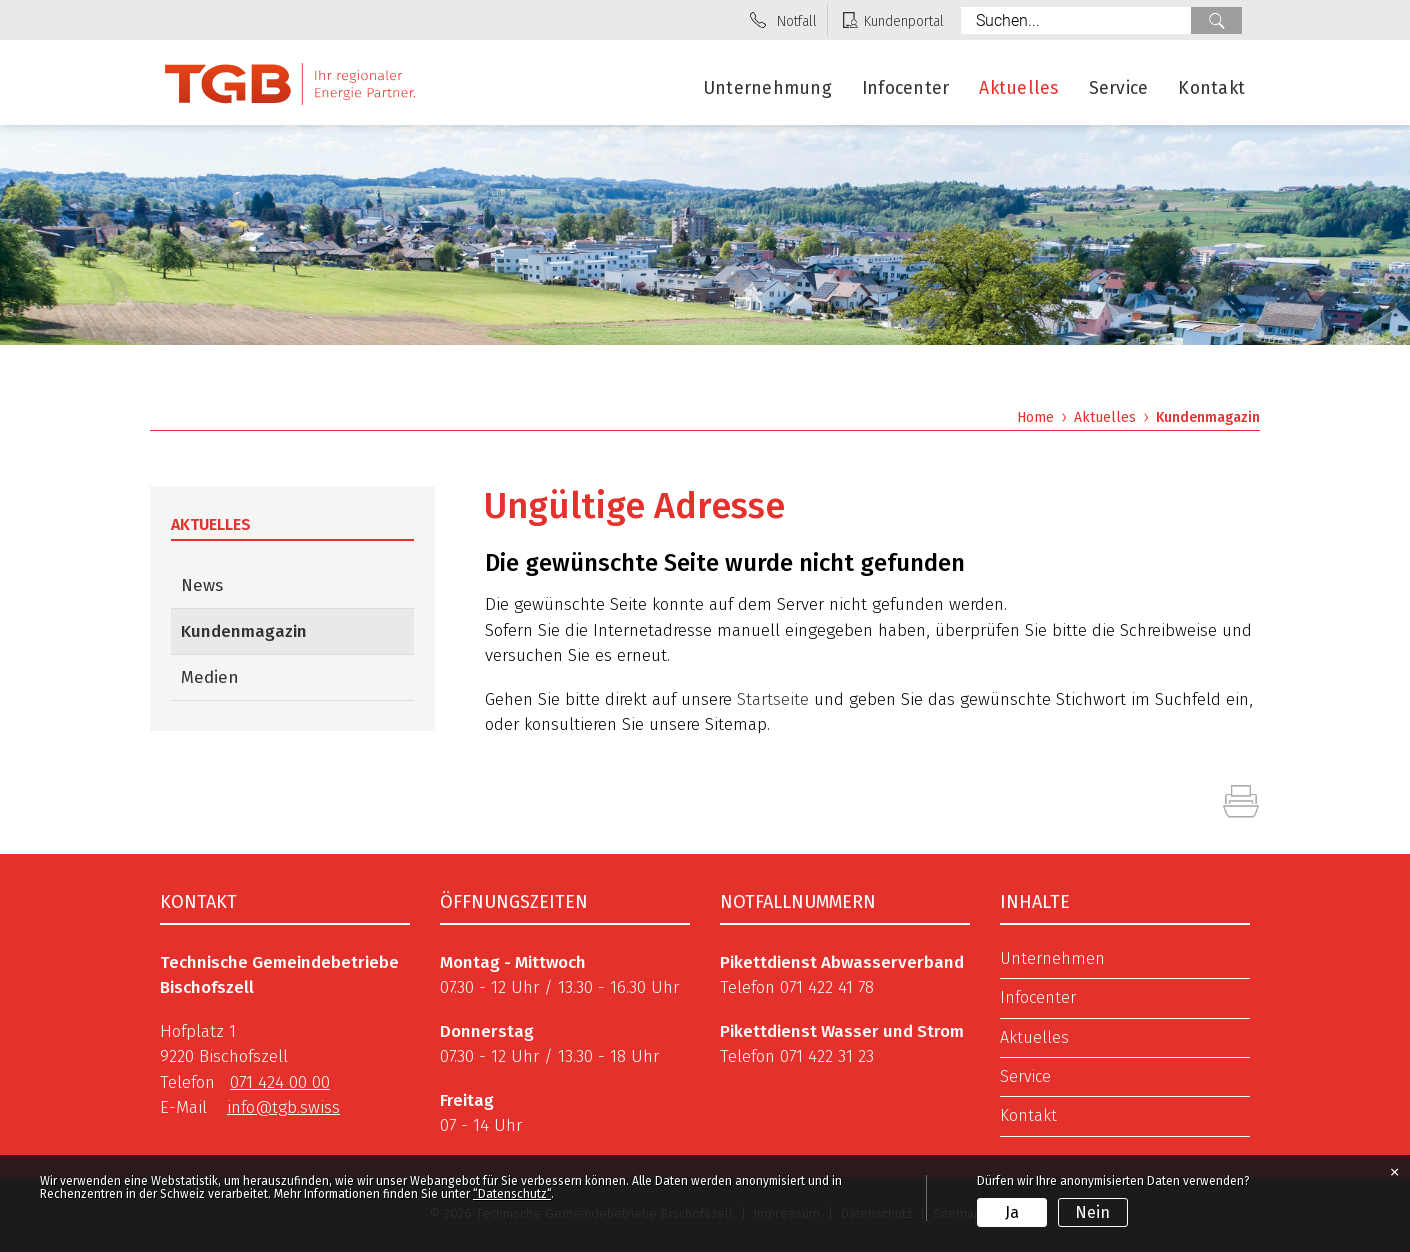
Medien (210, 677)
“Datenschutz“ (512, 1194)
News (202, 585)
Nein (1092, 1212)
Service (1119, 88)
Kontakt (1211, 88)
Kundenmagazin (296, 630)
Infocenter (906, 88)
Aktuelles (1018, 88)
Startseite (773, 699)
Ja (1012, 1212)
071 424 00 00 (280, 1082)
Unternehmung (767, 88)
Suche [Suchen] (1216, 20)
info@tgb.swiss (283, 1107)
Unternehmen (1052, 959)
